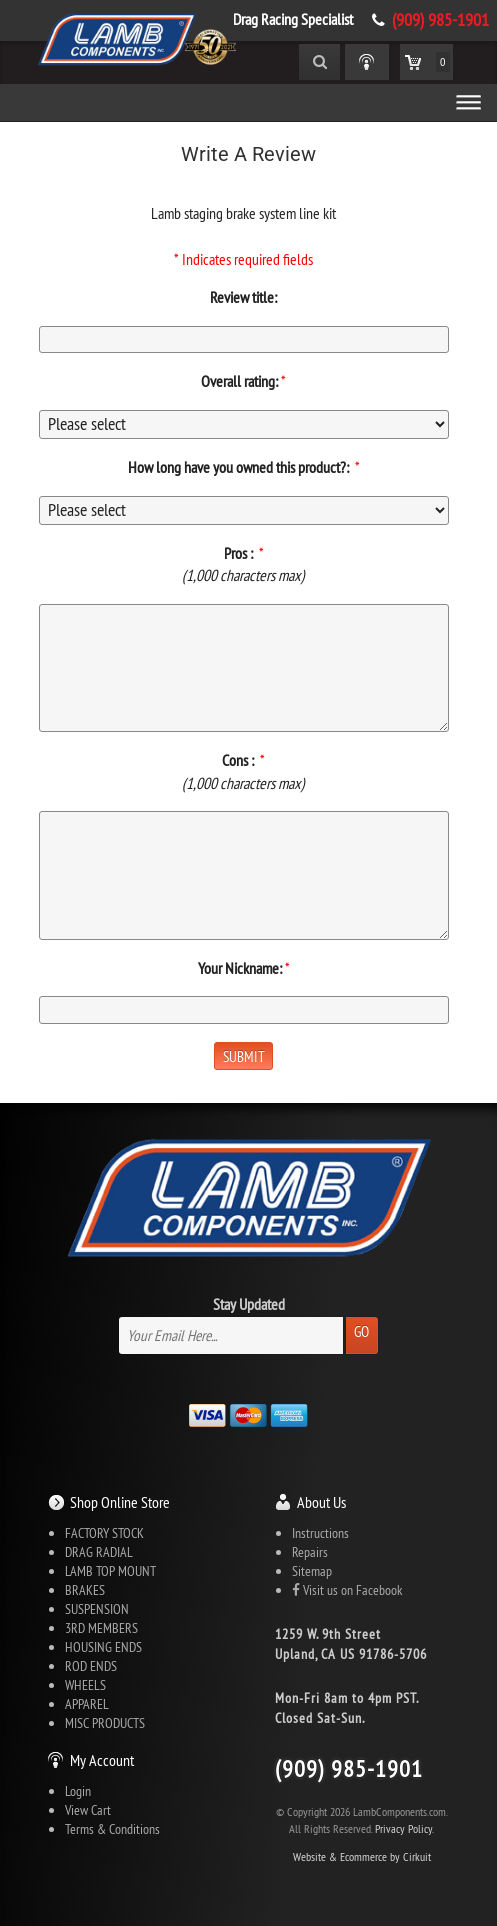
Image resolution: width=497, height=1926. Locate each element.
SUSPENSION (97, 1609)
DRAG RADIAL (99, 1552)
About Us (321, 1502)
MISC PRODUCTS (105, 1723)
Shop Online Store (120, 1502)
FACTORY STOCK (104, 1533)
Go (361, 1331)
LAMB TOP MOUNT (110, 1571)
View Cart (88, 1810)
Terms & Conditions (112, 1829)
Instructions (320, 1533)
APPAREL (87, 1704)
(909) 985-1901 (440, 20)
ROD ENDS (91, 1666)
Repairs (310, 1552)
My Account (102, 1760)
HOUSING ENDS (103, 1647)
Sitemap (312, 1571)
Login (78, 1791)
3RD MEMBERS (101, 1628)
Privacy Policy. (404, 1828)
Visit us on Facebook (347, 1590)
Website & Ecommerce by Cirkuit (362, 1856)
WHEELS (85, 1685)
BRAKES (85, 1590)
